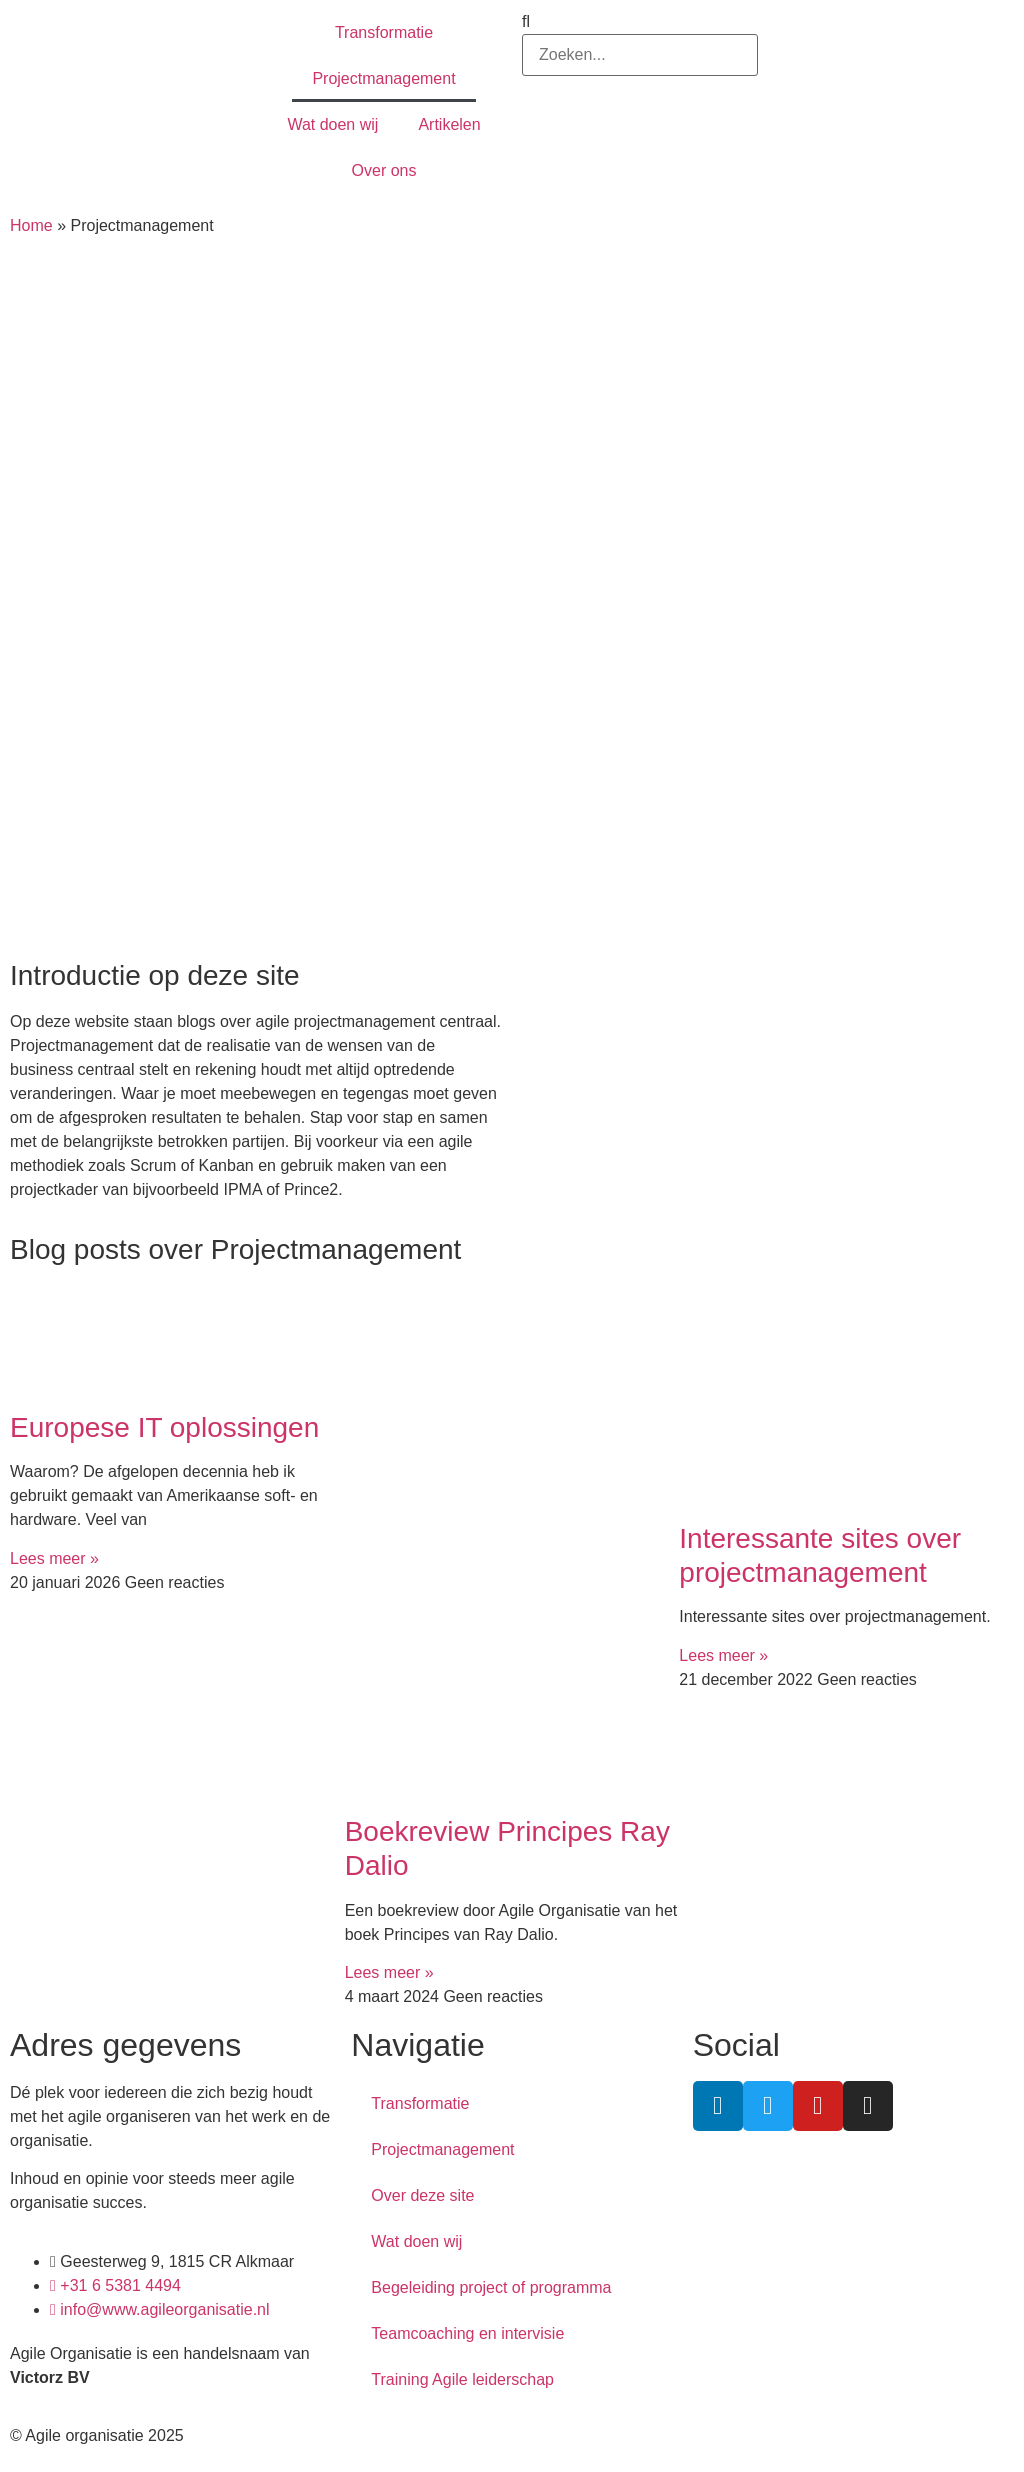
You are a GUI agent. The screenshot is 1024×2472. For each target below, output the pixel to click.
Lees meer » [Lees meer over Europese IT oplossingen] (54, 1558)
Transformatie (384, 32)
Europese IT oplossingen (164, 1427)
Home (31, 225)
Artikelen (449, 124)
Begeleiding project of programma (491, 2287)
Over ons (384, 170)
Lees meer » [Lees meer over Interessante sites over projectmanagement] (723, 1655)
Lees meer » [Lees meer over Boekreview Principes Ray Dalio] (389, 1972)
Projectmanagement (383, 78)
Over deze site (422, 2195)
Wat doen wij (332, 124)
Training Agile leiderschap (462, 2379)
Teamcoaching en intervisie (467, 2333)
